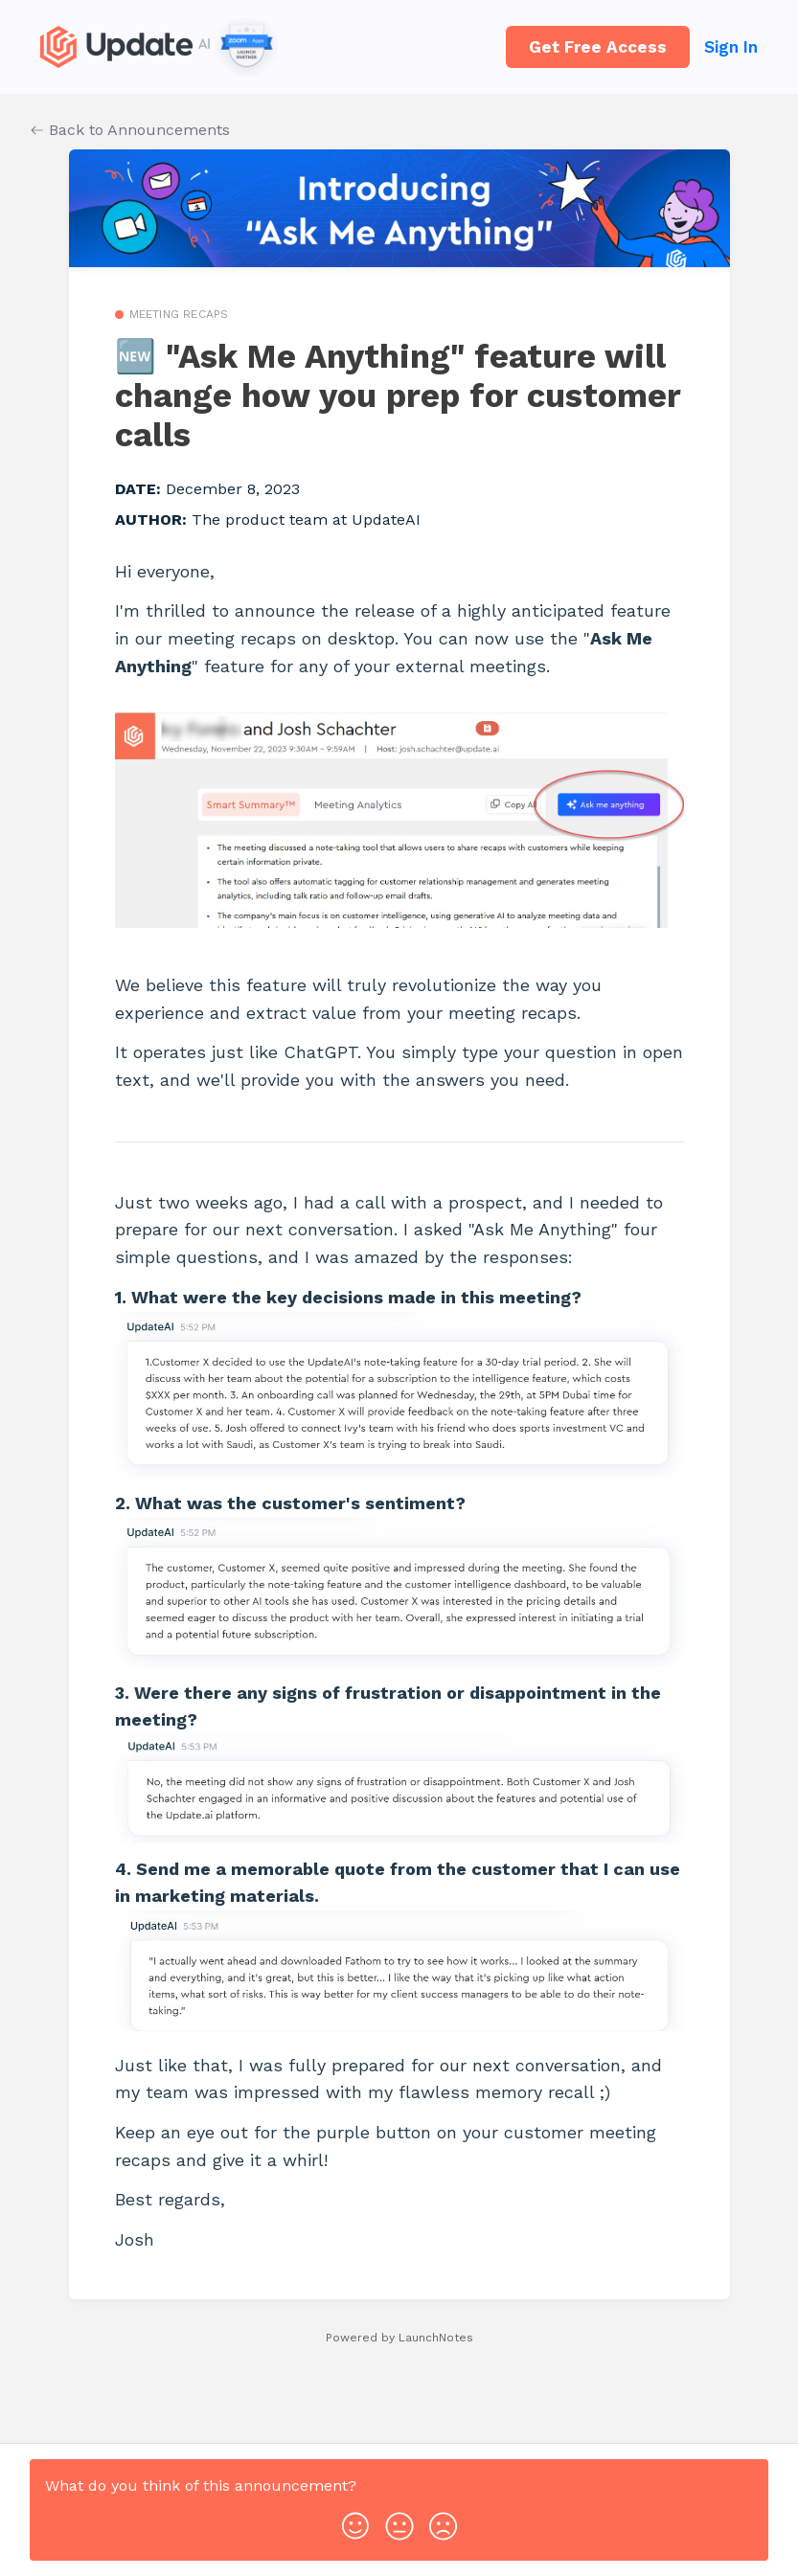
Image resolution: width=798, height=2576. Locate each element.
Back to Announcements (130, 130)
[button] (355, 2521)
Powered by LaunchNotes (399, 2337)
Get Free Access (598, 46)
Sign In (731, 46)
